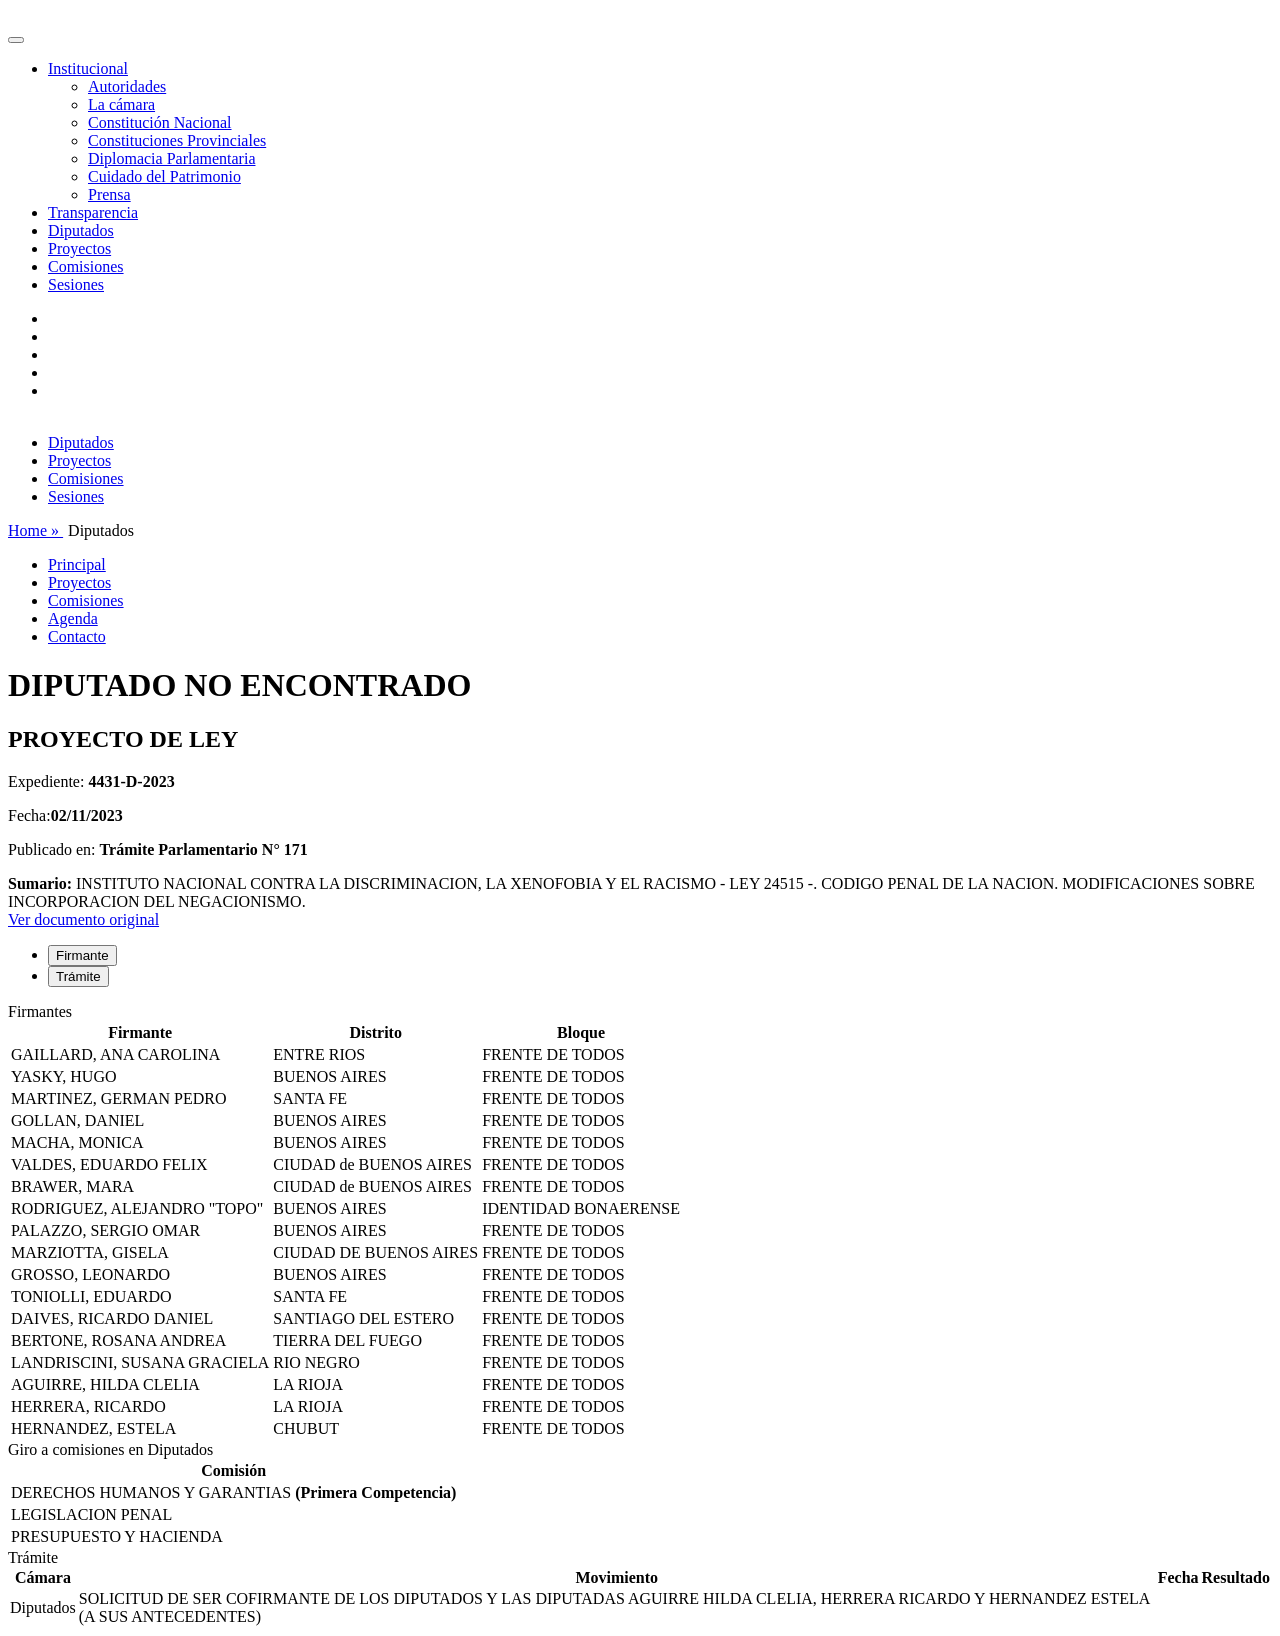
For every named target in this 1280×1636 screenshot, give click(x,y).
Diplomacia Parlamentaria (171, 158)
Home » (35, 530)
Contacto (77, 636)
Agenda (73, 618)
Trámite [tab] (78, 976)
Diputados (81, 230)
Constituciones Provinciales (177, 140)
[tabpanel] (640, 1222)
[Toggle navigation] (16, 40)
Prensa (109, 194)
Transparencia (93, 212)
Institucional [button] (88, 68)
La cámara (121, 104)
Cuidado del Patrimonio (164, 176)
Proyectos (79, 248)
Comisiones (86, 266)
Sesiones (76, 284)
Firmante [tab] (82, 955)
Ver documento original (83, 919)
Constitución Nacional (160, 122)
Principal (77, 564)
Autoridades (127, 86)
